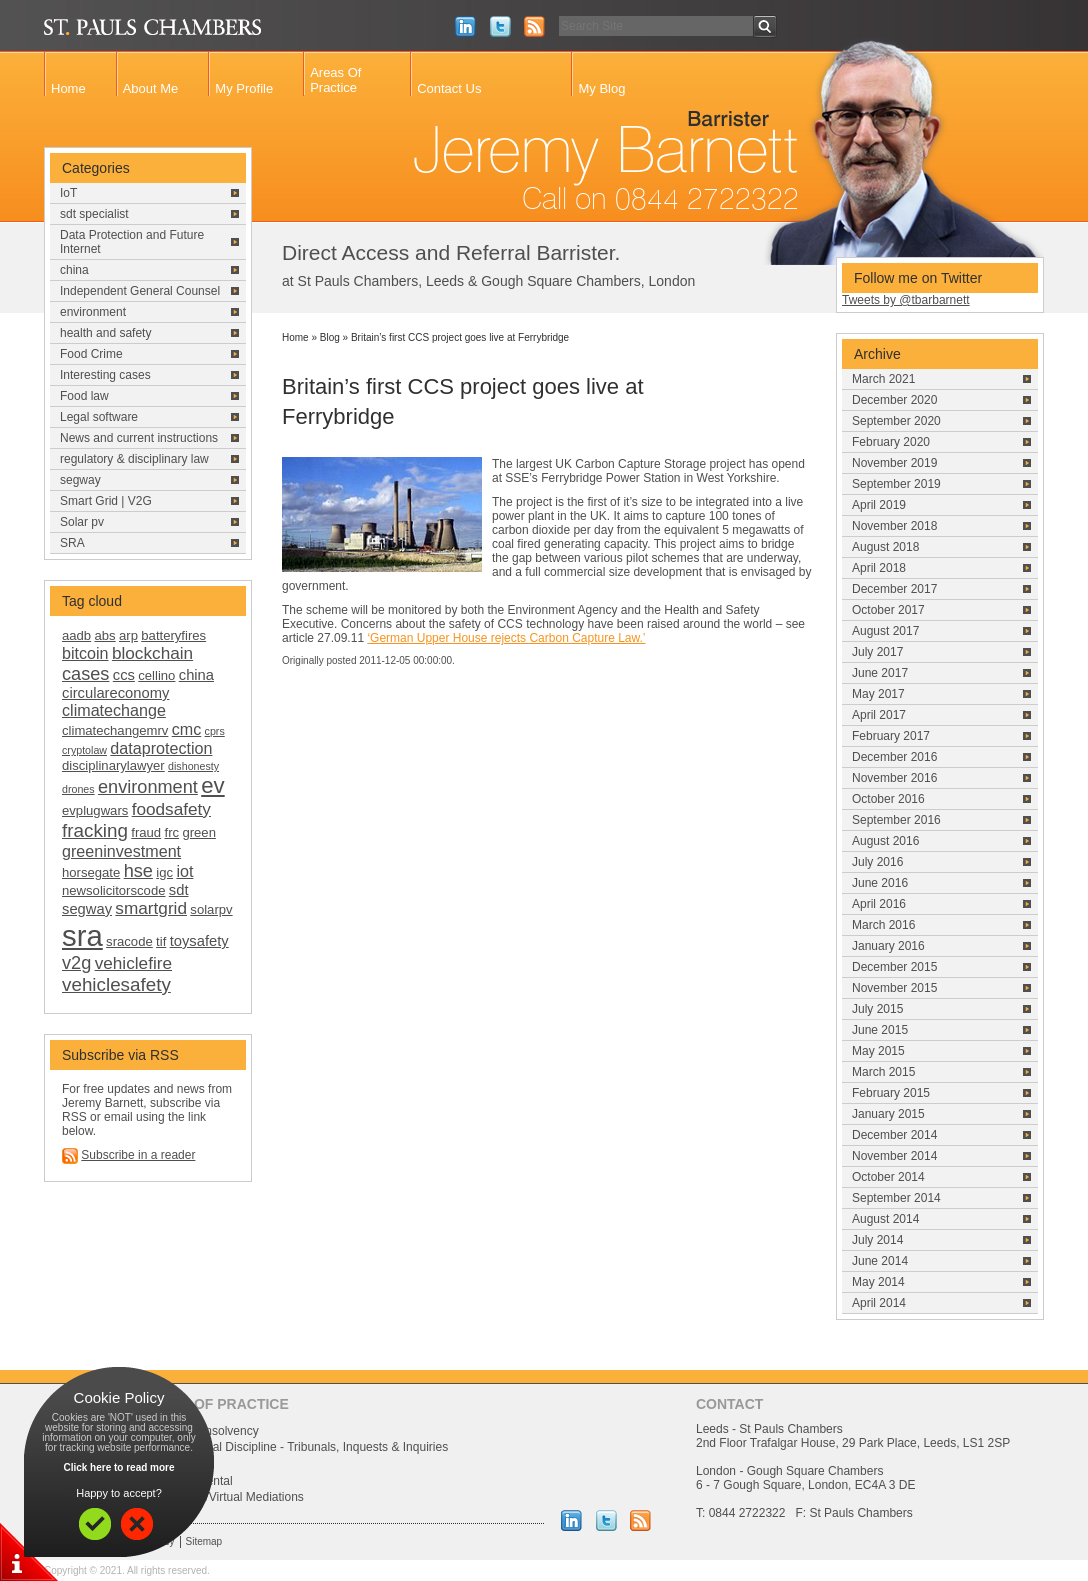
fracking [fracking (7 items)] (95, 830)
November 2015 (894, 988)
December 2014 (894, 1135)
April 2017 (879, 715)
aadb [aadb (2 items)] (76, 635)
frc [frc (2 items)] (172, 832)
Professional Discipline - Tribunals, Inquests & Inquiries (302, 1447)
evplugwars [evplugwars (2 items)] (95, 810)
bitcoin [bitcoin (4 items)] (85, 653)
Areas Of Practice (335, 80)
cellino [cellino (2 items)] (156, 675)
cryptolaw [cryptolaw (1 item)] (84, 750)
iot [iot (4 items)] (184, 871)
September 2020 (896, 421)
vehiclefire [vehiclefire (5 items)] (133, 963)
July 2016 (877, 862)
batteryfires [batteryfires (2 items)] (173, 635)
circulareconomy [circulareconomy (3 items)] (115, 693)
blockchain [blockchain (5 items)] (152, 653)
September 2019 (896, 484)
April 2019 (879, 505)
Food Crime (91, 354)
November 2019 (894, 463)
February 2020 (891, 442)
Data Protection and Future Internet (132, 242)
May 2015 (878, 1051)
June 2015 (880, 1030)
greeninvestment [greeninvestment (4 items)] (121, 851)
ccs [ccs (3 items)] (124, 675)
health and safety (105, 333)
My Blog (601, 88)
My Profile (244, 88)
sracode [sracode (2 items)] (129, 941)
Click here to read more (118, 1467)
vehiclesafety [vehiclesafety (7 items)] (116, 984)
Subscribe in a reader (138, 1155)
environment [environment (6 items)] (148, 787)
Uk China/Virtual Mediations (230, 1497)
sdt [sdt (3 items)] (179, 890)
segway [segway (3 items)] (87, 909)
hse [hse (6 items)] (138, 871)
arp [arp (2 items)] (128, 635)
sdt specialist (94, 214)
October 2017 (888, 610)
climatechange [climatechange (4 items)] (114, 710)
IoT (68, 193)
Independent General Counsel (140, 291)
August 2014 (885, 1219)
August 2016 (885, 841)
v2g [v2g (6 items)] (76, 963)
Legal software (99, 417)
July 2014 (877, 1240)
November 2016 (894, 778)
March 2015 (883, 1072)
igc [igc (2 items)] (164, 872)
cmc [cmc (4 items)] (187, 729)
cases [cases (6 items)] (85, 674)
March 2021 (883, 379)
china (74, 270)
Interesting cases (105, 375)
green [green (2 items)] (199, 832)
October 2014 (888, 1177)
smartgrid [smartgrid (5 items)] (151, 908)
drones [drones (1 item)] (78, 789)
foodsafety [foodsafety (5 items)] (171, 809)
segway (80, 480)
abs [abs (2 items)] (105, 635)
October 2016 (888, 799)
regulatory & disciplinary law (134, 459)
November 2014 (894, 1156)
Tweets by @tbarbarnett (906, 300)
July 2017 (877, 652)
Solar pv (82, 522)
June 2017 (880, 673)
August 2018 (885, 547)
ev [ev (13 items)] (212, 785)
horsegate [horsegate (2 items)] (91, 872)
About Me (151, 88)
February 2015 (891, 1093)
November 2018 (894, 526)
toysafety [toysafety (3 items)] (199, 941)
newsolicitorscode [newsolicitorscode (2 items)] (113, 890)
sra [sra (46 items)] (82, 935)
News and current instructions (139, 438)
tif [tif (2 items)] (161, 941)
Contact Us (449, 88)
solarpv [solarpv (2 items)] (211, 909)
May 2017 (878, 694)
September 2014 (896, 1198)
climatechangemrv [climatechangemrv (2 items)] (115, 730)
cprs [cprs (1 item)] (215, 731)
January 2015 (888, 1114)
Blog (330, 337)
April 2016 (879, 904)
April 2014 (879, 1303)
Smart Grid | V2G (106, 501)
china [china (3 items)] (196, 675)
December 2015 (894, 967)
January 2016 (888, 946)
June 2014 (880, 1261)
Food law (84, 396)
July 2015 (877, 1009)
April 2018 (879, 568)
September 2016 (896, 820)
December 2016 (894, 757)
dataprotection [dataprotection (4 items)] (161, 748)
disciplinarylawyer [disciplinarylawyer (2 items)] (113, 765)
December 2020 (894, 400)
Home (68, 88)
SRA (72, 543)
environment (93, 312)
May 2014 (878, 1282)
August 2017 (885, 631)
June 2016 (880, 883)
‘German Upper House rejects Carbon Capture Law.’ (506, 638)
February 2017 (891, 736)
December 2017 (894, 589)
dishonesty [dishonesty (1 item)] (193, 766)
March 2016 (883, 925)
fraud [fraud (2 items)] (146, 832)
